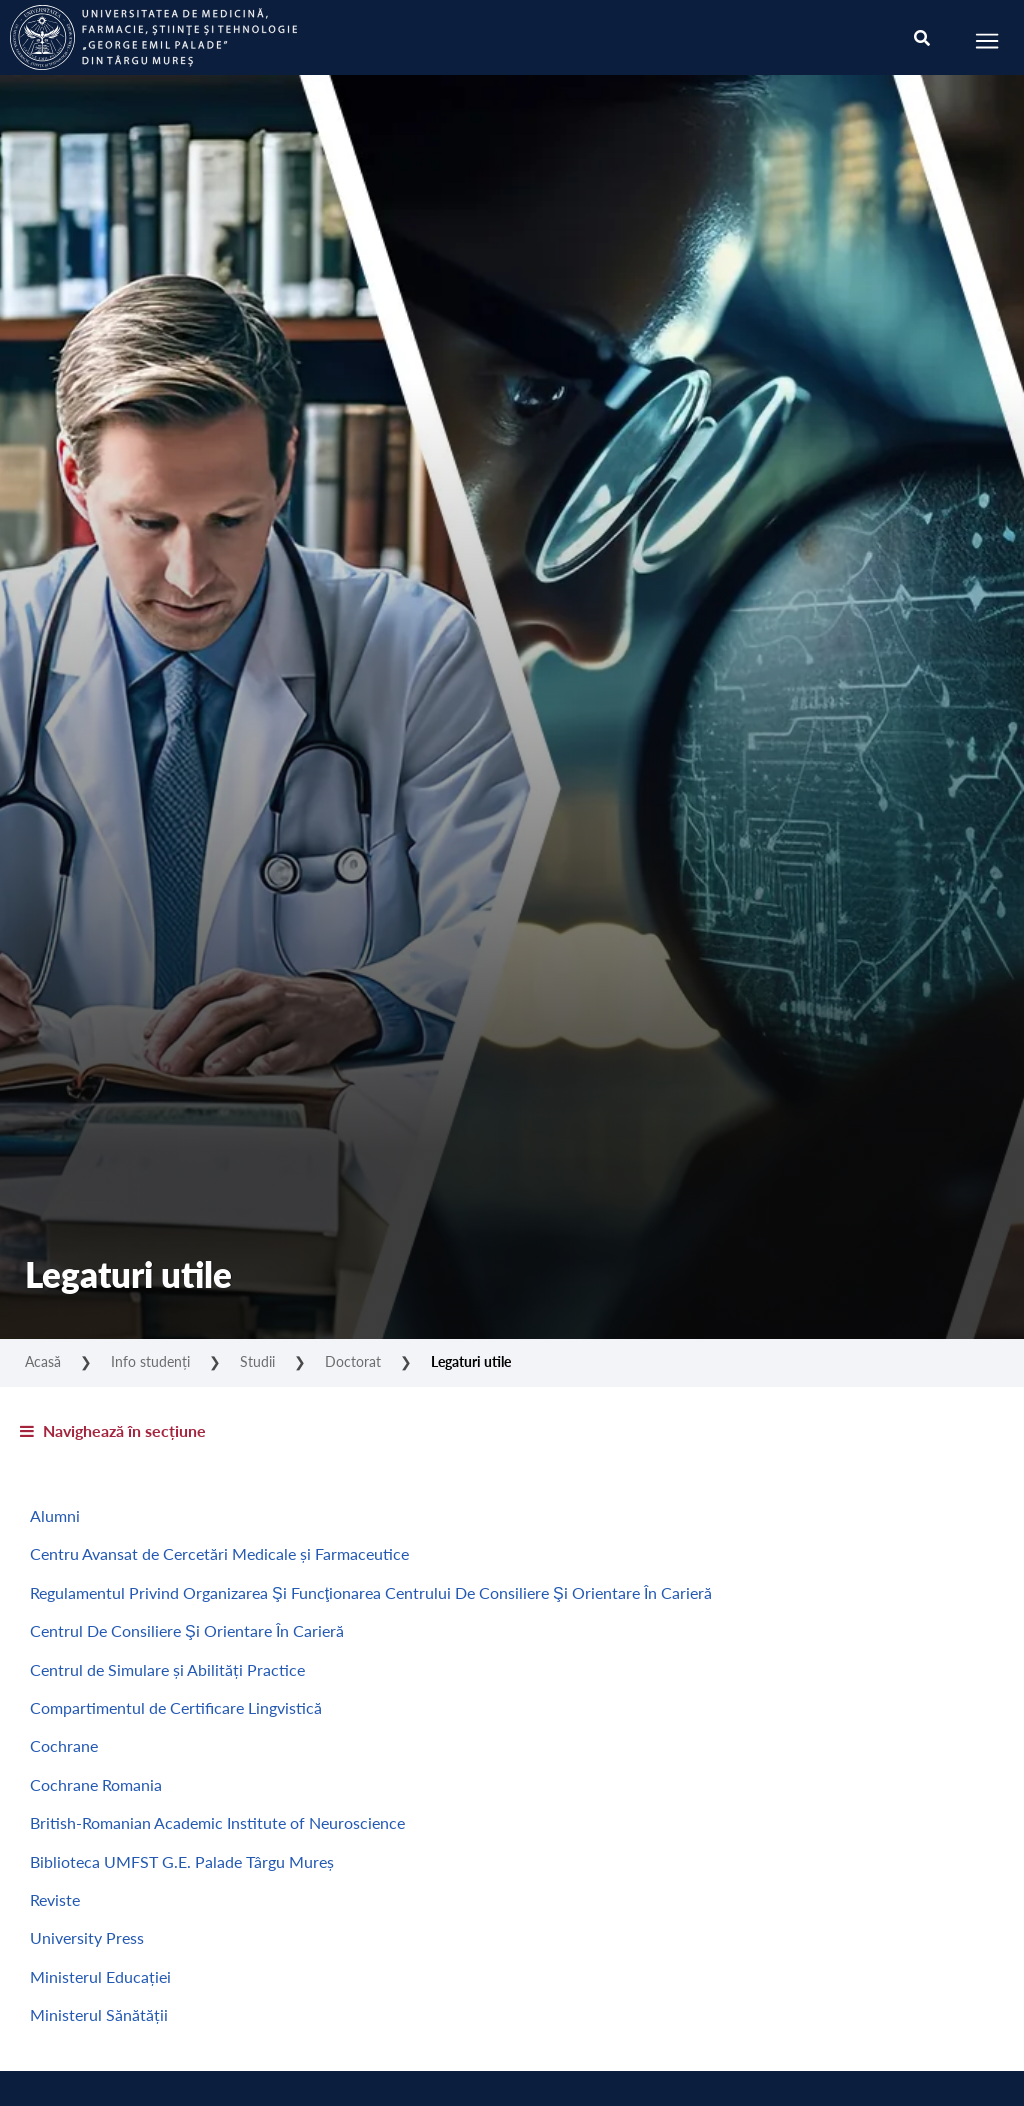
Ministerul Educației (100, 1976)
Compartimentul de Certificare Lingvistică (176, 1707)
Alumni (55, 1515)
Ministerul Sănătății (99, 2014)
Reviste (55, 1899)
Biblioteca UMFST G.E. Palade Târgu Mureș (182, 1861)
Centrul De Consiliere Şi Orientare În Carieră (187, 1630)
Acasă (43, 1361)
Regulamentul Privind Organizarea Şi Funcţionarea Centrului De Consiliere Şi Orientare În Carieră (371, 1592)
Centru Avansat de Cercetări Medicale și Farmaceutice (219, 1553)
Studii (257, 1361)
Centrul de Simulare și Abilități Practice (167, 1669)
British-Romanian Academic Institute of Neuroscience (217, 1822)
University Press (87, 1937)
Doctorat (353, 1361)
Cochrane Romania (96, 1784)
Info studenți (150, 1361)
